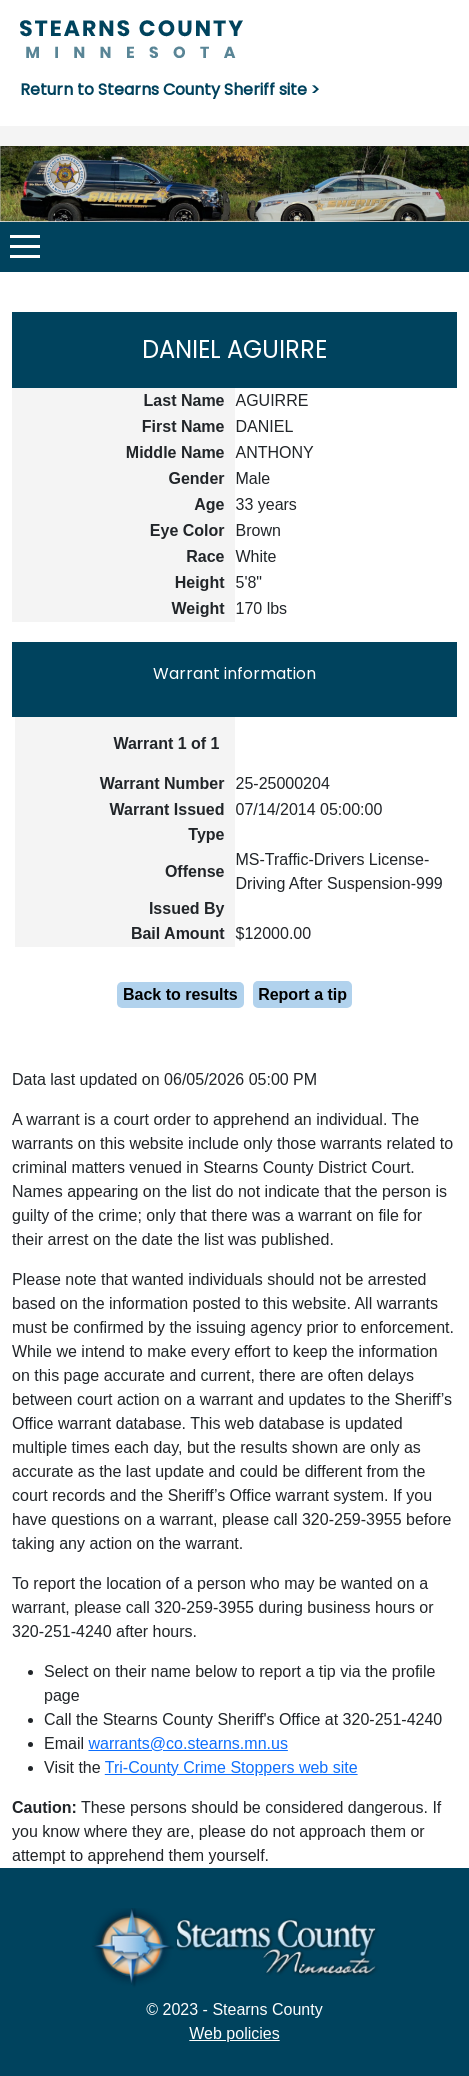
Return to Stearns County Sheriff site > (170, 89)
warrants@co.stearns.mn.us (187, 1743)
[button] (25, 247)
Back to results (180, 994)
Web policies (234, 2033)
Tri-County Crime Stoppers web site (231, 1767)
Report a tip (302, 994)
